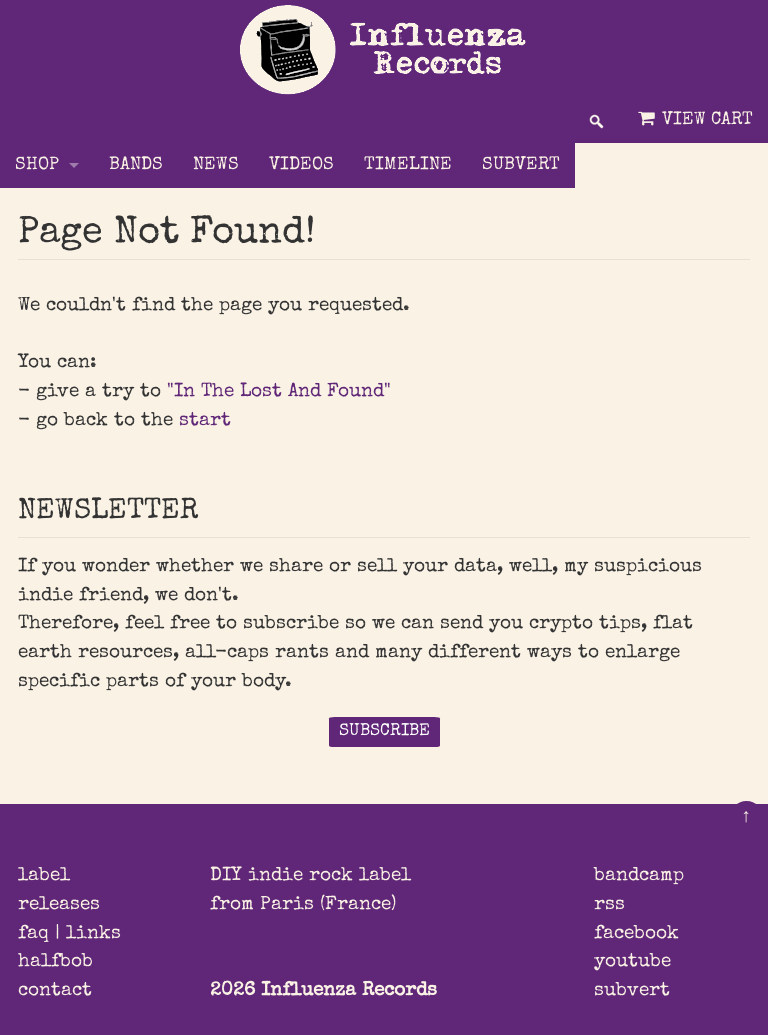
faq (33, 934)
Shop (37, 165)
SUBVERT (521, 165)
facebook (636, 934)
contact (55, 991)
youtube (632, 962)
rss (609, 905)
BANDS (136, 165)
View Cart (693, 119)
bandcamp (639, 876)
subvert (632, 991)
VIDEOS (301, 165)
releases (59, 905)
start (205, 421)
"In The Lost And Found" (279, 392)
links (93, 934)
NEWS (216, 165)
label (44, 876)
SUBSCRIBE (384, 731)
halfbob (55, 962)
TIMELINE (408, 165)
